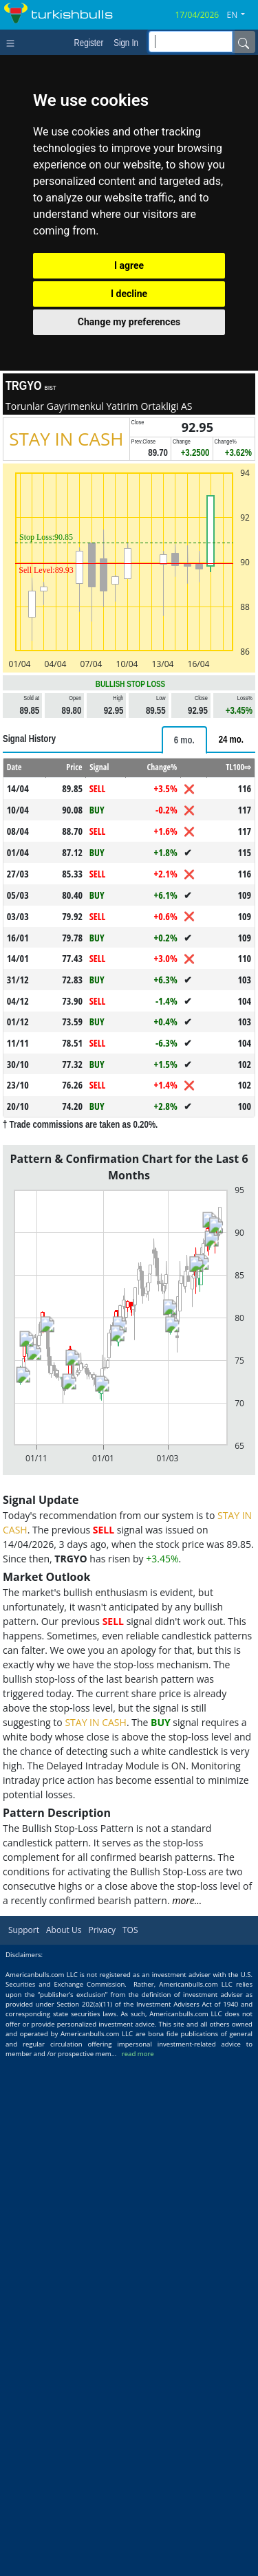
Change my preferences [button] (129, 321)
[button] (241, 15)
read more (138, 2053)
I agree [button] (129, 265)
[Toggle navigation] (13, 42)
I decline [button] (129, 293)
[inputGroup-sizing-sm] (191, 41)
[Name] (243, 42)
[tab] (184, 740)
